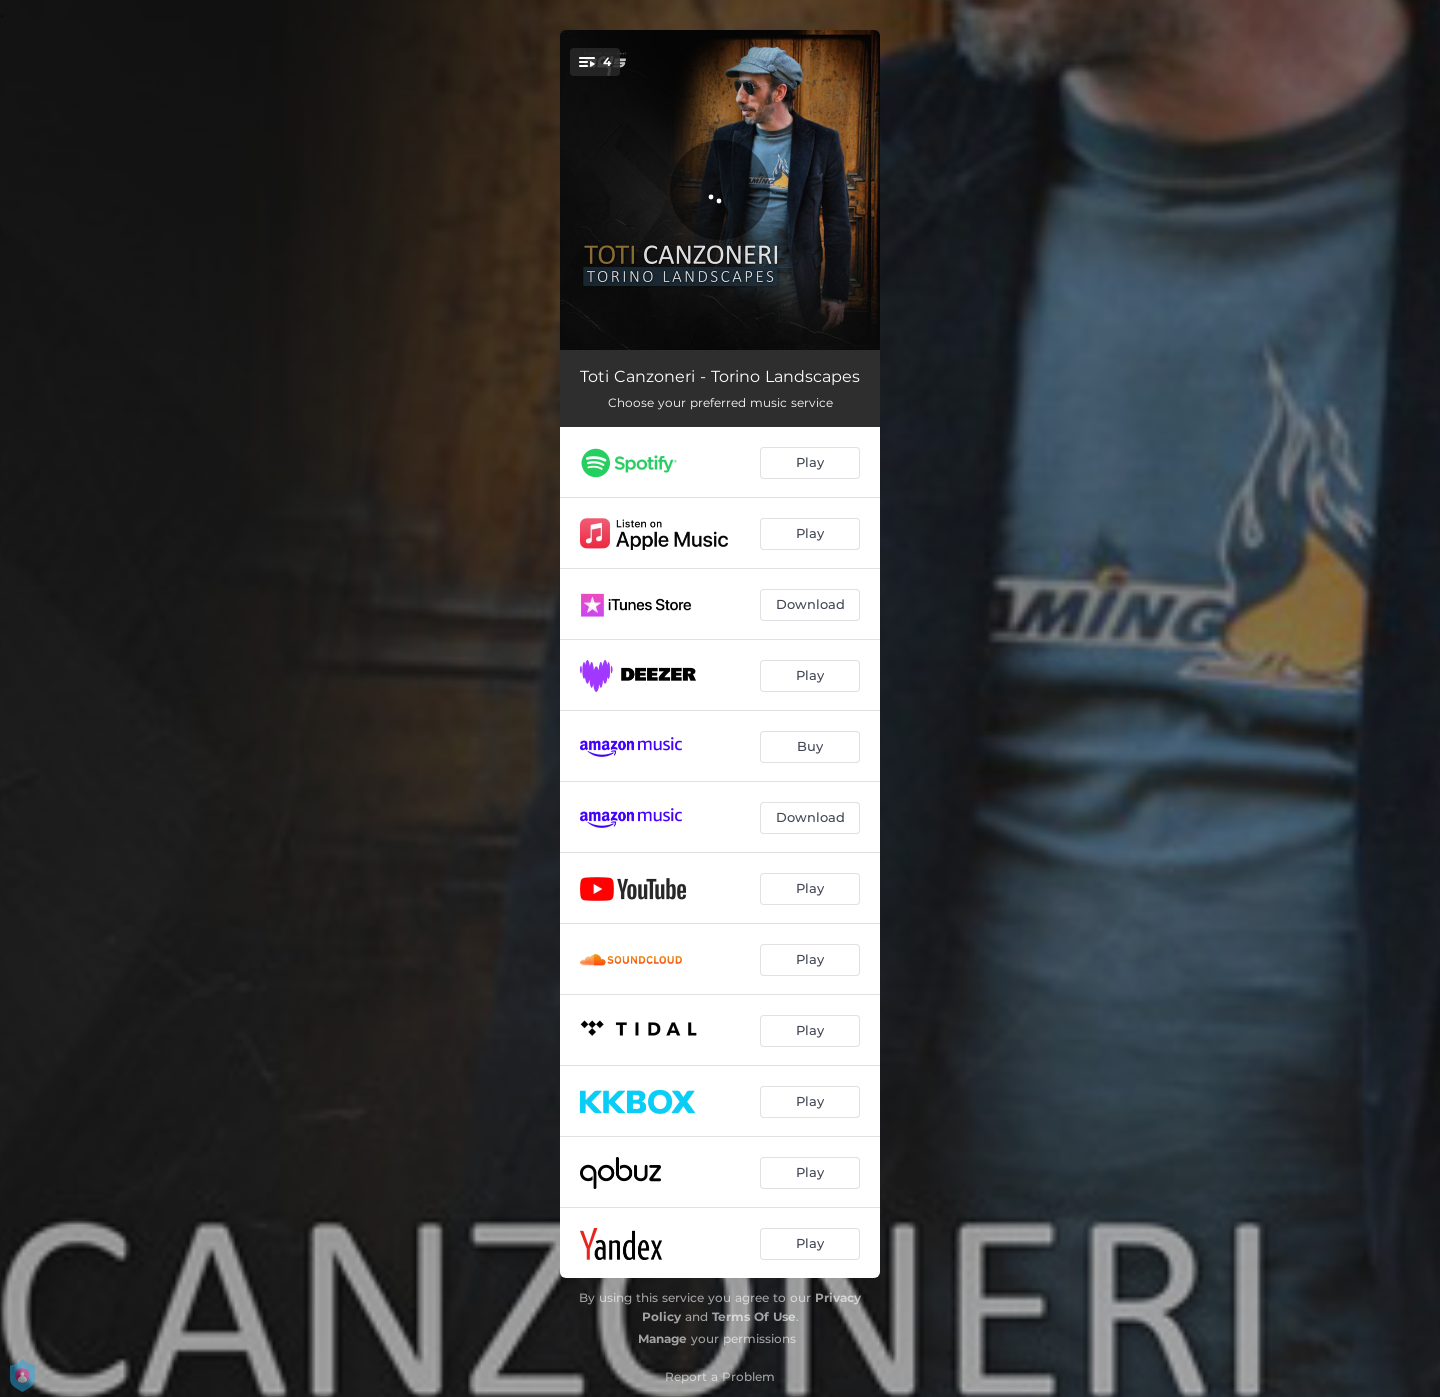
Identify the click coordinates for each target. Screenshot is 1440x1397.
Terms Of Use (754, 1316)
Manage (662, 1338)
